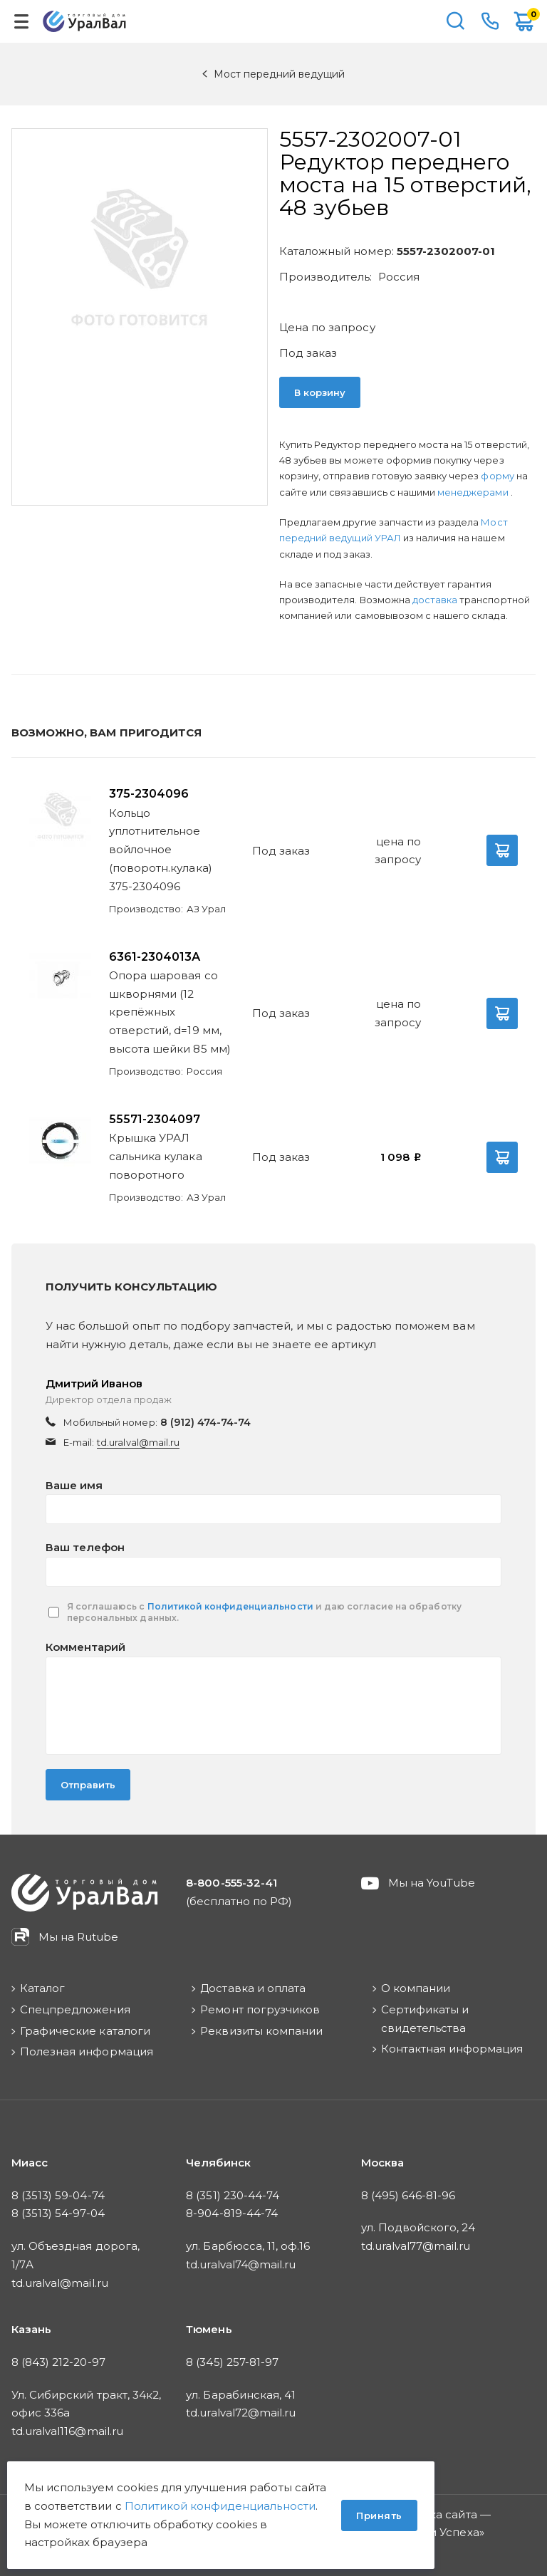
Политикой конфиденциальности (230, 1606)
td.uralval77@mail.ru (416, 2246)
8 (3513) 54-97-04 (58, 2213)
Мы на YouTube (432, 1882)
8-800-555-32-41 (490, 21)
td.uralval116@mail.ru (67, 2431)
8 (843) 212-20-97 (58, 2362)
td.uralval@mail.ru (138, 1442)
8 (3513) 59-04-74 (58, 2195)
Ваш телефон (85, 1547)
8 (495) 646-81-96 (408, 2195)
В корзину (319, 392)
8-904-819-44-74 (232, 2213)
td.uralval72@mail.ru (241, 2412)
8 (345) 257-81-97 (232, 2362)
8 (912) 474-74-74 (205, 1422)
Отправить (88, 1784)
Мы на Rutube (78, 1937)
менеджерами (473, 492)
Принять (379, 2515)
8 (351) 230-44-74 (232, 2195)
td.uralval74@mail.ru (241, 2264)
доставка (434, 599)
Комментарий (85, 1647)
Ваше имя (74, 1485)
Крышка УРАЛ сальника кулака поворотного (155, 1156)
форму (497, 475)
